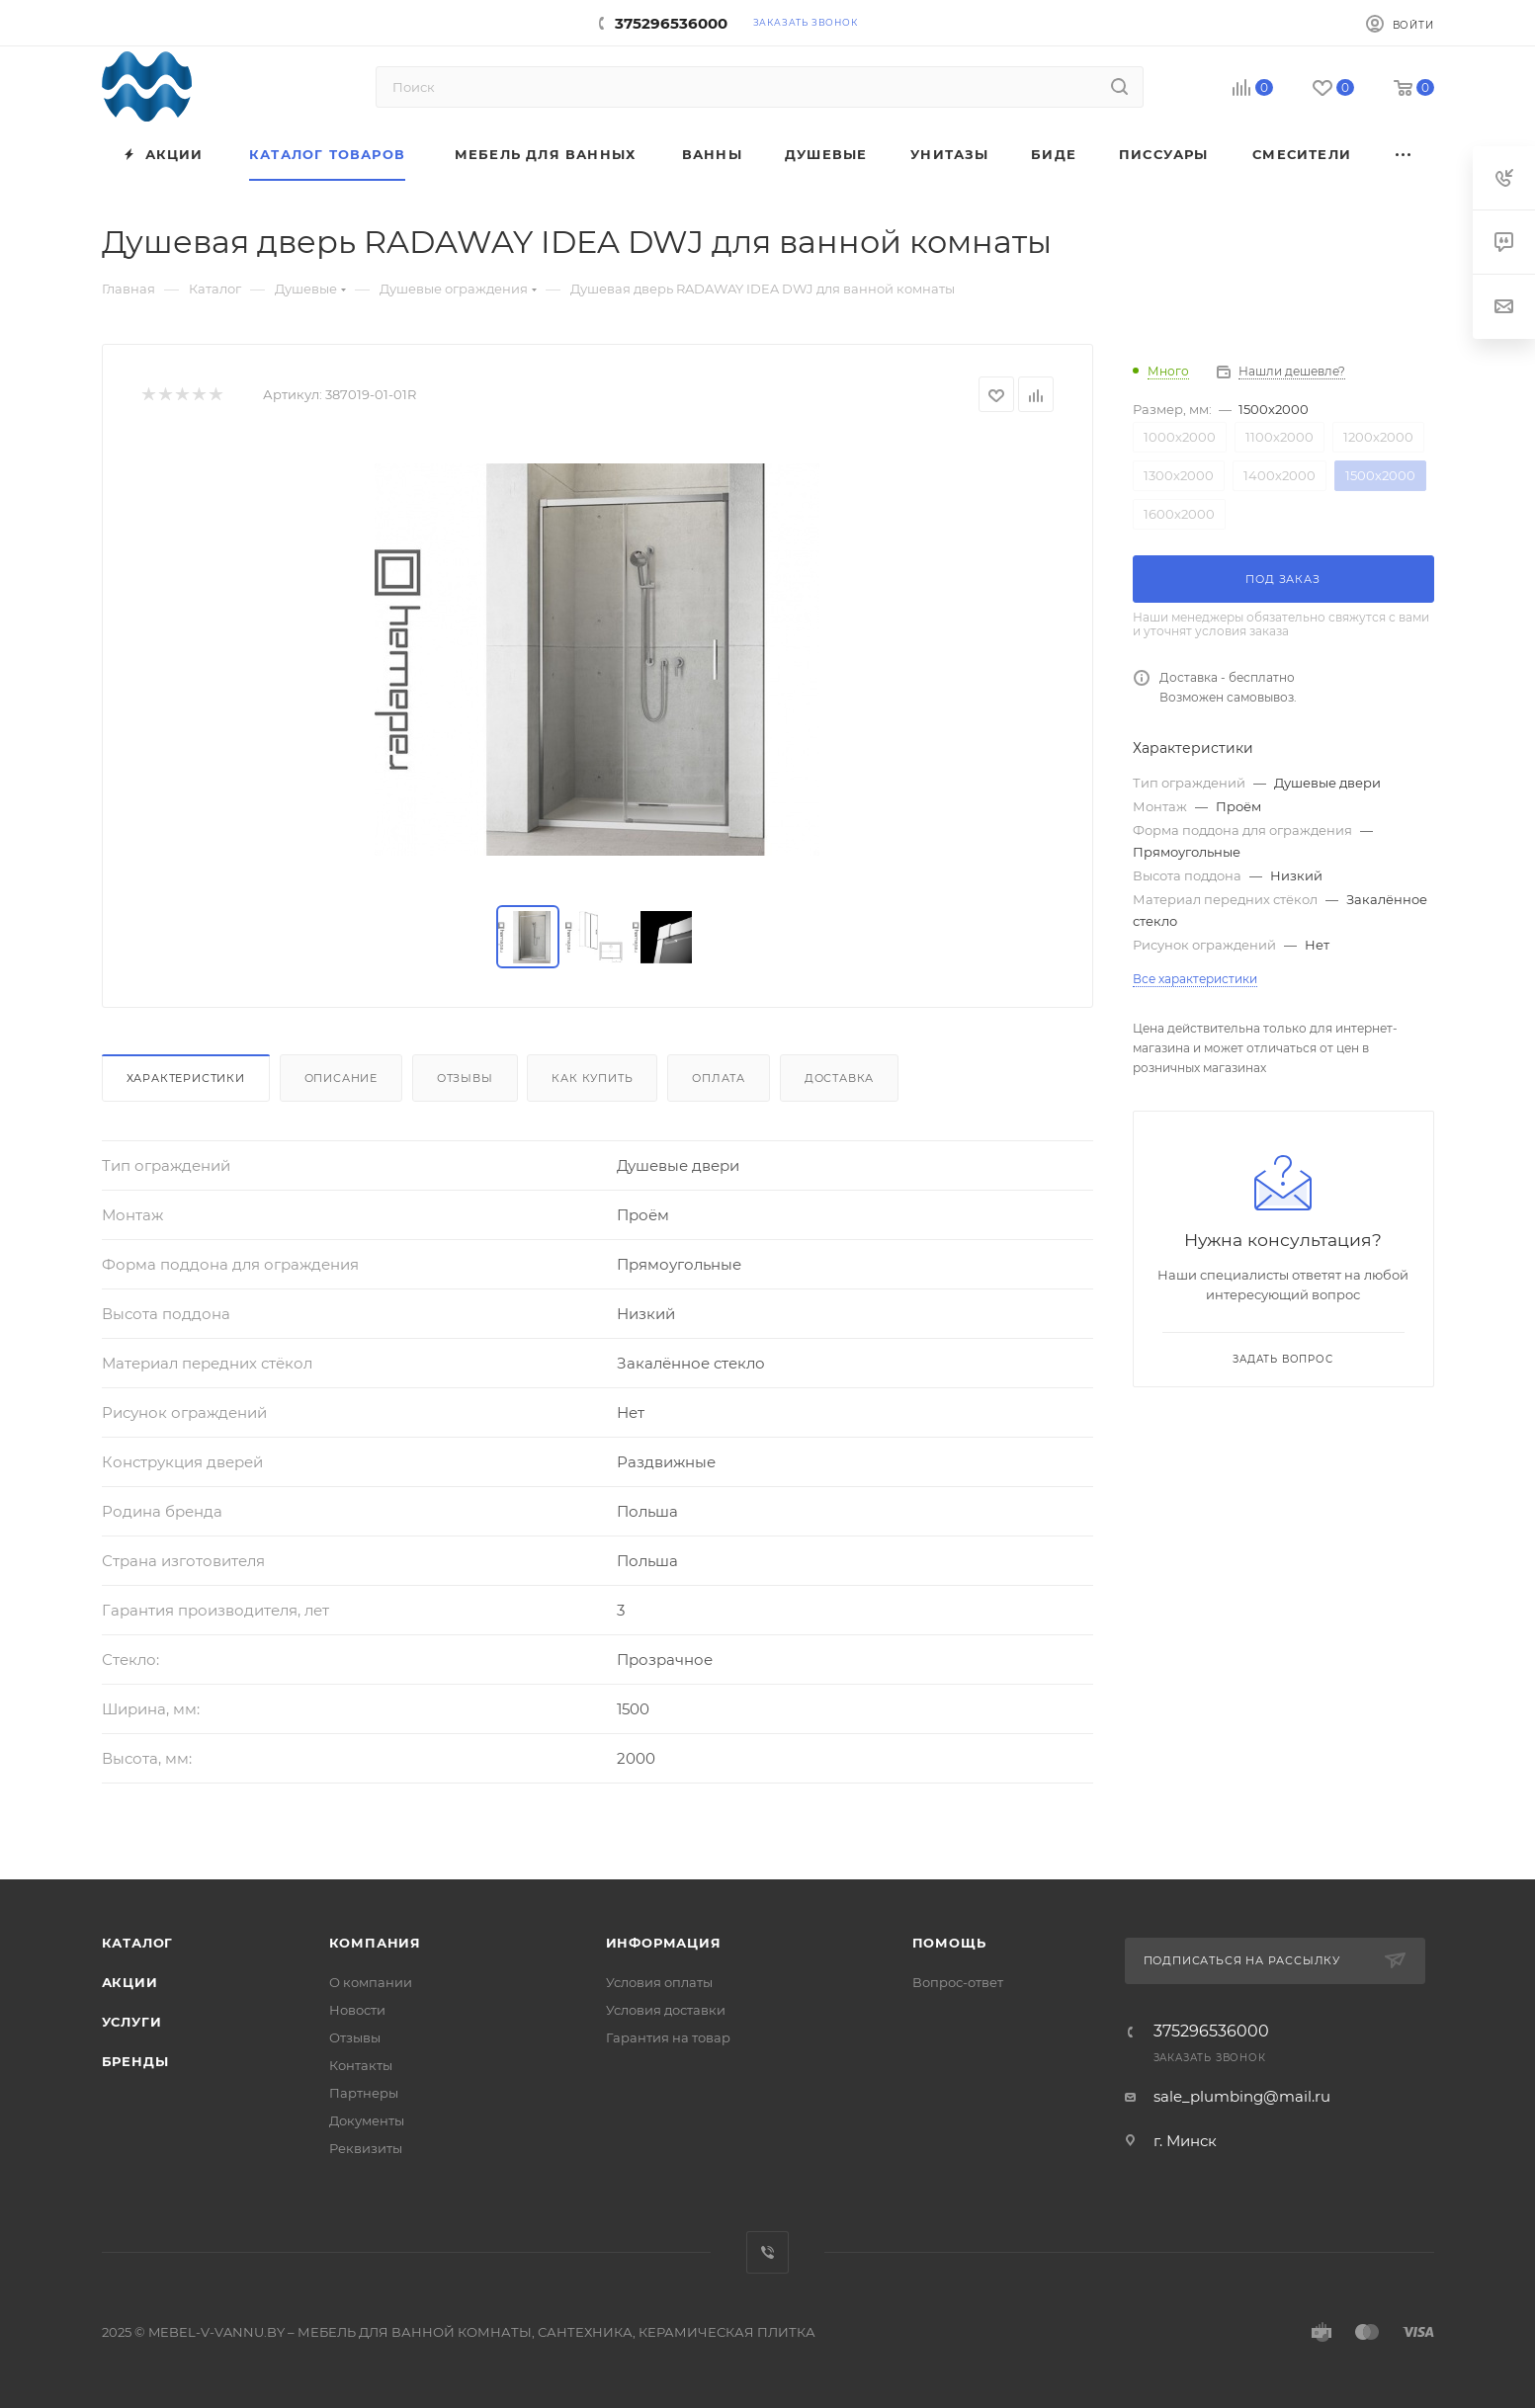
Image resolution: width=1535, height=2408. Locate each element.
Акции (130, 1982)
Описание (341, 1078)
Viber (767, 2252)
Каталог (138, 1943)
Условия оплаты (659, 1982)
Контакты (360, 2065)
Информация (664, 1943)
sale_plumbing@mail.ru (1241, 2096)
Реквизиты (365, 2148)
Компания (375, 1943)
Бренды (135, 2061)
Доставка (839, 1078)
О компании (370, 1982)
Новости (357, 2010)
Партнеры (363, 2093)
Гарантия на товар (668, 2037)
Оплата (718, 1078)
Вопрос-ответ (957, 1982)
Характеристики (186, 1078)
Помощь (949, 1943)
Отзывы (465, 1078)
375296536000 (671, 23)
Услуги (132, 2022)
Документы (366, 2120)
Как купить (592, 1078)
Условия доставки (665, 2010)
